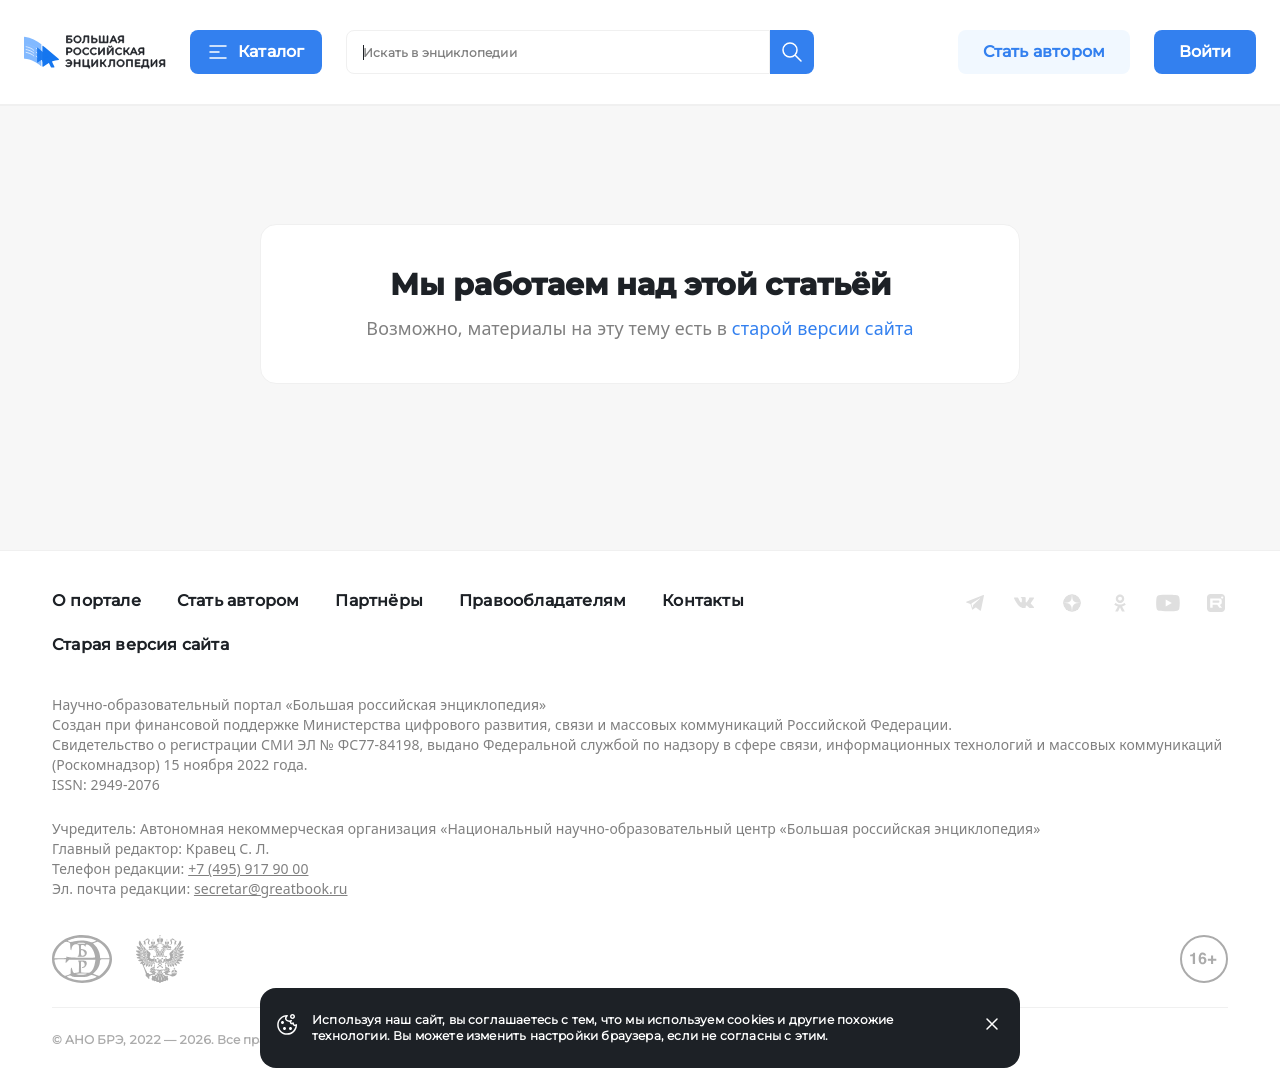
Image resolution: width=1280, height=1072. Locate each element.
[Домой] (95, 52)
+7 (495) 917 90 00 (248, 868)
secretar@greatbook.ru (271, 888)
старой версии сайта (823, 352)
